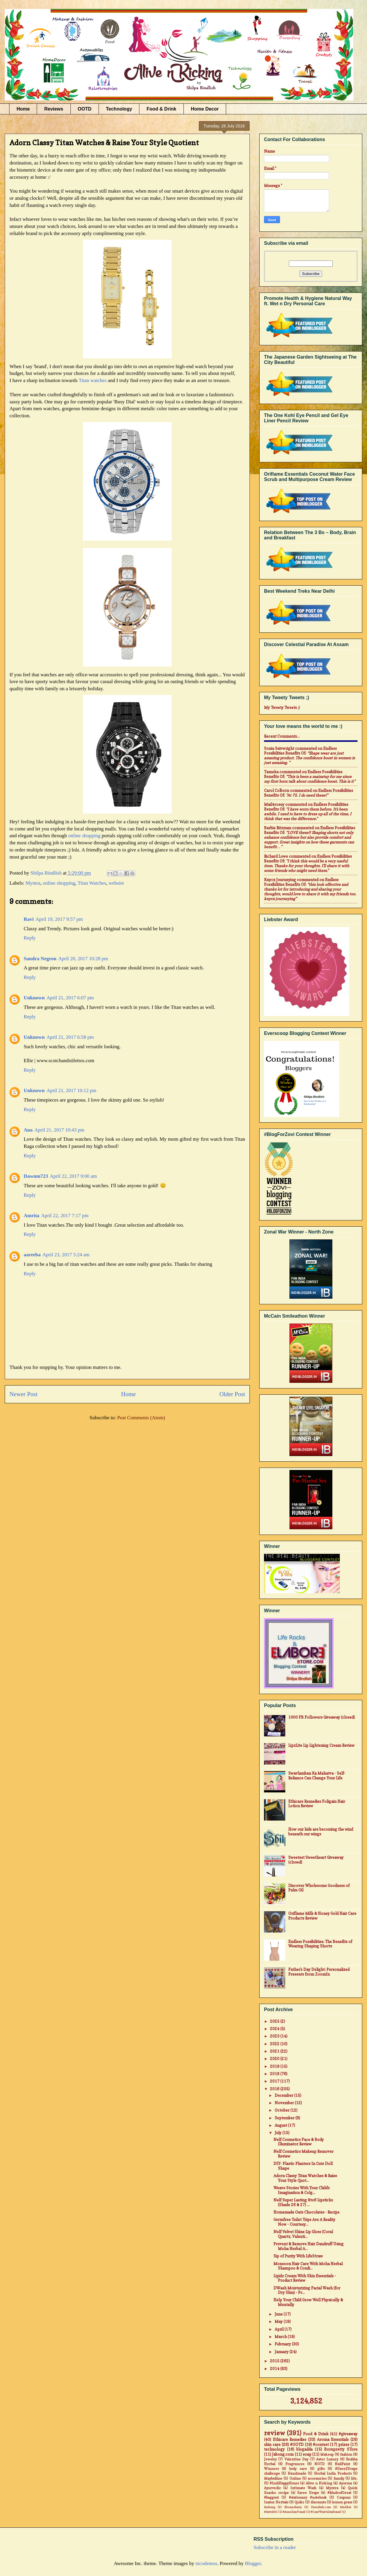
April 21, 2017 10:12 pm (71, 1090)
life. (354, 2478)
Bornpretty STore (341, 2449)
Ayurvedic (272, 2488)
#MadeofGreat (339, 2493)
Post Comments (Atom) (141, 1417)
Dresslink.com (321, 2507)
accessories (317, 2478)
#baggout (271, 2497)
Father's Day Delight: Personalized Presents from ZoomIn (319, 1971)
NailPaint (342, 2464)
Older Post (232, 1394)
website (116, 883)
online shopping (84, 835)
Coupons (343, 2497)
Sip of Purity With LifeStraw (298, 2256)
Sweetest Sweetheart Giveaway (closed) (316, 1859)
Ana (28, 1130)
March (281, 2336)
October (282, 2110)
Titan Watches (92, 883)
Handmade (297, 2473)
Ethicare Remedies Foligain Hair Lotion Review (316, 1803)
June (279, 2314)
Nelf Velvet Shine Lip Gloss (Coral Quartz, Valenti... (303, 2234)
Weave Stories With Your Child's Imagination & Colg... (301, 2190)
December (284, 2095)
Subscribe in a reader (275, 2547)
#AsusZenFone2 (294, 2511)
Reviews (53, 108)
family (339, 2478)
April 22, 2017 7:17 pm (64, 1215)
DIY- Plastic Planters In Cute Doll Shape (303, 2166)
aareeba (32, 1254)
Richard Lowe (276, 856)
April (279, 2329)
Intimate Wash (303, 2488)
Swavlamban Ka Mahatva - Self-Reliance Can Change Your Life (316, 1775)
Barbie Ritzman (277, 827)
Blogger (253, 2563)
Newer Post (23, 1394)
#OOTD (297, 2444)
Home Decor (205, 108)
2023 (275, 2036)
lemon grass (342, 2502)
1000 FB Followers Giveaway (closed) (321, 1717)
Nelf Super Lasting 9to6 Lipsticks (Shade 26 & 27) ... (303, 2202)
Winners (271, 2469)
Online (295, 2478)
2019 (275, 2066)
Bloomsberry (293, 2507)
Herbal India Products (333, 2473)
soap (307, 2454)
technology (274, 2449)
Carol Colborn (276, 790)
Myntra (32, 883)
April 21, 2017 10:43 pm (59, 1130)
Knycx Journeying (280, 879)
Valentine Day (296, 2459)
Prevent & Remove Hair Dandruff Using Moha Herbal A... (308, 2246)
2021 (275, 2051)
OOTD (84, 108)
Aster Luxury (327, 2459)
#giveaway (348, 2433)
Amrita (31, 1215)
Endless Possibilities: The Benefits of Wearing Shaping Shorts (320, 1944)
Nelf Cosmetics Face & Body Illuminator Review (298, 2142)
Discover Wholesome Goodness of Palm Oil (319, 1888)
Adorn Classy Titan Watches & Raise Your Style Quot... (305, 2178)
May (279, 2321)
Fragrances (294, 2464)
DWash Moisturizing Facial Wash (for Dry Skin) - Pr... (306, 2290)
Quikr (299, 2502)
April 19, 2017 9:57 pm (59, 919)
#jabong (269, 2507)
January (282, 2351)
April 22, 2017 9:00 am (73, 1176)
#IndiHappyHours (284, 2483)
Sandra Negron (40, 958)
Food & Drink (161, 108)
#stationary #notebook (308, 2497)
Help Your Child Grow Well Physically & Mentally (308, 2302)
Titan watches (93, 380)
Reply (30, 938)
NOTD (319, 2464)
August (281, 2125)
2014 (275, 2368)
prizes (343, 2444)
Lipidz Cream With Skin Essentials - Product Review (304, 2278)
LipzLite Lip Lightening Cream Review (321, 1745)
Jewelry (270, 2459)
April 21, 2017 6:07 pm (70, 998)
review (274, 2433)
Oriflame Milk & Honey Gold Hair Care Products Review (322, 1915)
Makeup (327, 2454)
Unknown (34, 998)
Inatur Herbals (276, 2502)
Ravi (29, 919)
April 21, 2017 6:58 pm (70, 1037)
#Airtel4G (271, 2511)
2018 (275, 2073)
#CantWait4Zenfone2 (325, 2511)
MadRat (345, 2507)
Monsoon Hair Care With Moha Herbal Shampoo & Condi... (308, 2266)
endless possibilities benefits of (300, 750)
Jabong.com (283, 2454)
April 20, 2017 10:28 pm (83, 958)
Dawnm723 (36, 1176)
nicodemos (206, 2563)
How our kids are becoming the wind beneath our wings (320, 1831)
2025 (275, 2021)
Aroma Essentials (333, 2439)
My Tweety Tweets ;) (282, 707)
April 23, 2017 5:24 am (65, 1254)
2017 (275, 2081)
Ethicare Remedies (290, 2439)
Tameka (271, 771)
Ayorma (345, 2483)
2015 (275, 2360)
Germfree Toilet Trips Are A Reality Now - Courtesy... (304, 2222)
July (278, 2132)
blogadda (304, 2449)
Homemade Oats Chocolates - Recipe (306, 2212)
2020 (275, 2058)
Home (23, 108)
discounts (318, 2502)
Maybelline (273, 2478)
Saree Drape (308, 2493)
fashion (346, 2454)
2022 (275, 2043)
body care (298, 2469)
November (285, 2102)
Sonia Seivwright (279, 748)
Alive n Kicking (319, 2483)
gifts (321, 2469)
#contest (321, 2444)
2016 (275, 2088)
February (283, 2344)
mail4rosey (274, 804)
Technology (119, 108)
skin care (272, 2444)
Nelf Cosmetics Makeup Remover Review (303, 2153)
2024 (275, 2028)
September (285, 2117)
